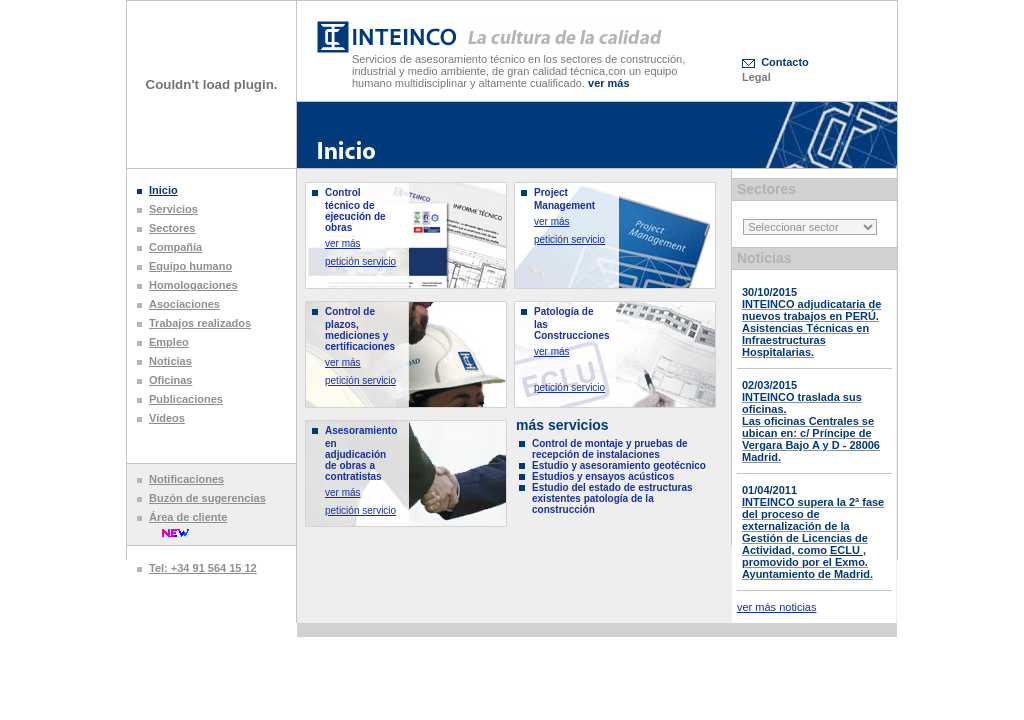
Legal (756, 77)
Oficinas (170, 380)
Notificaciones (186, 479)
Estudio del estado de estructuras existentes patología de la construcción (612, 498)
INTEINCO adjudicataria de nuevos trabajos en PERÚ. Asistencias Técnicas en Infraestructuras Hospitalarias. (811, 328)
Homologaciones (193, 285)
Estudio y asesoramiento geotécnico (619, 465)
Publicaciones (186, 399)
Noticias (170, 361)
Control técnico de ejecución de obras (355, 210)
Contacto (785, 62)
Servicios (173, 209)
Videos (167, 418)
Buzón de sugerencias (207, 498)
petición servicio (360, 261)
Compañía (175, 247)
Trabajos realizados (200, 323)
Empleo (169, 342)
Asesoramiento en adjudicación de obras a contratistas (361, 453)
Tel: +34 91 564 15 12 (203, 568)
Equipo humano (190, 266)
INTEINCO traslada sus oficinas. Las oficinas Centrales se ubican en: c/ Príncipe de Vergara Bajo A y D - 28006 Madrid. (811, 427)
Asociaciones (184, 304)
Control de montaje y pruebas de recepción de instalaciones (610, 449)
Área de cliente (188, 517)
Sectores (172, 228)
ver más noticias (776, 607)
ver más (343, 243)
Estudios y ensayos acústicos (603, 476)
